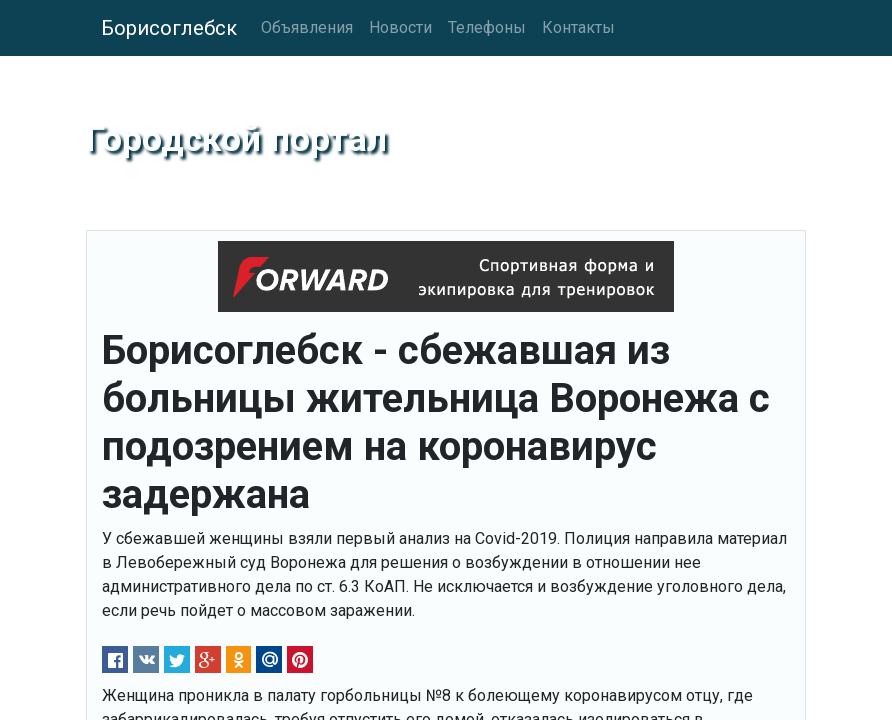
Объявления (307, 27)
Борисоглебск (169, 28)
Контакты (578, 27)
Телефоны (487, 27)
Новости (400, 27)
